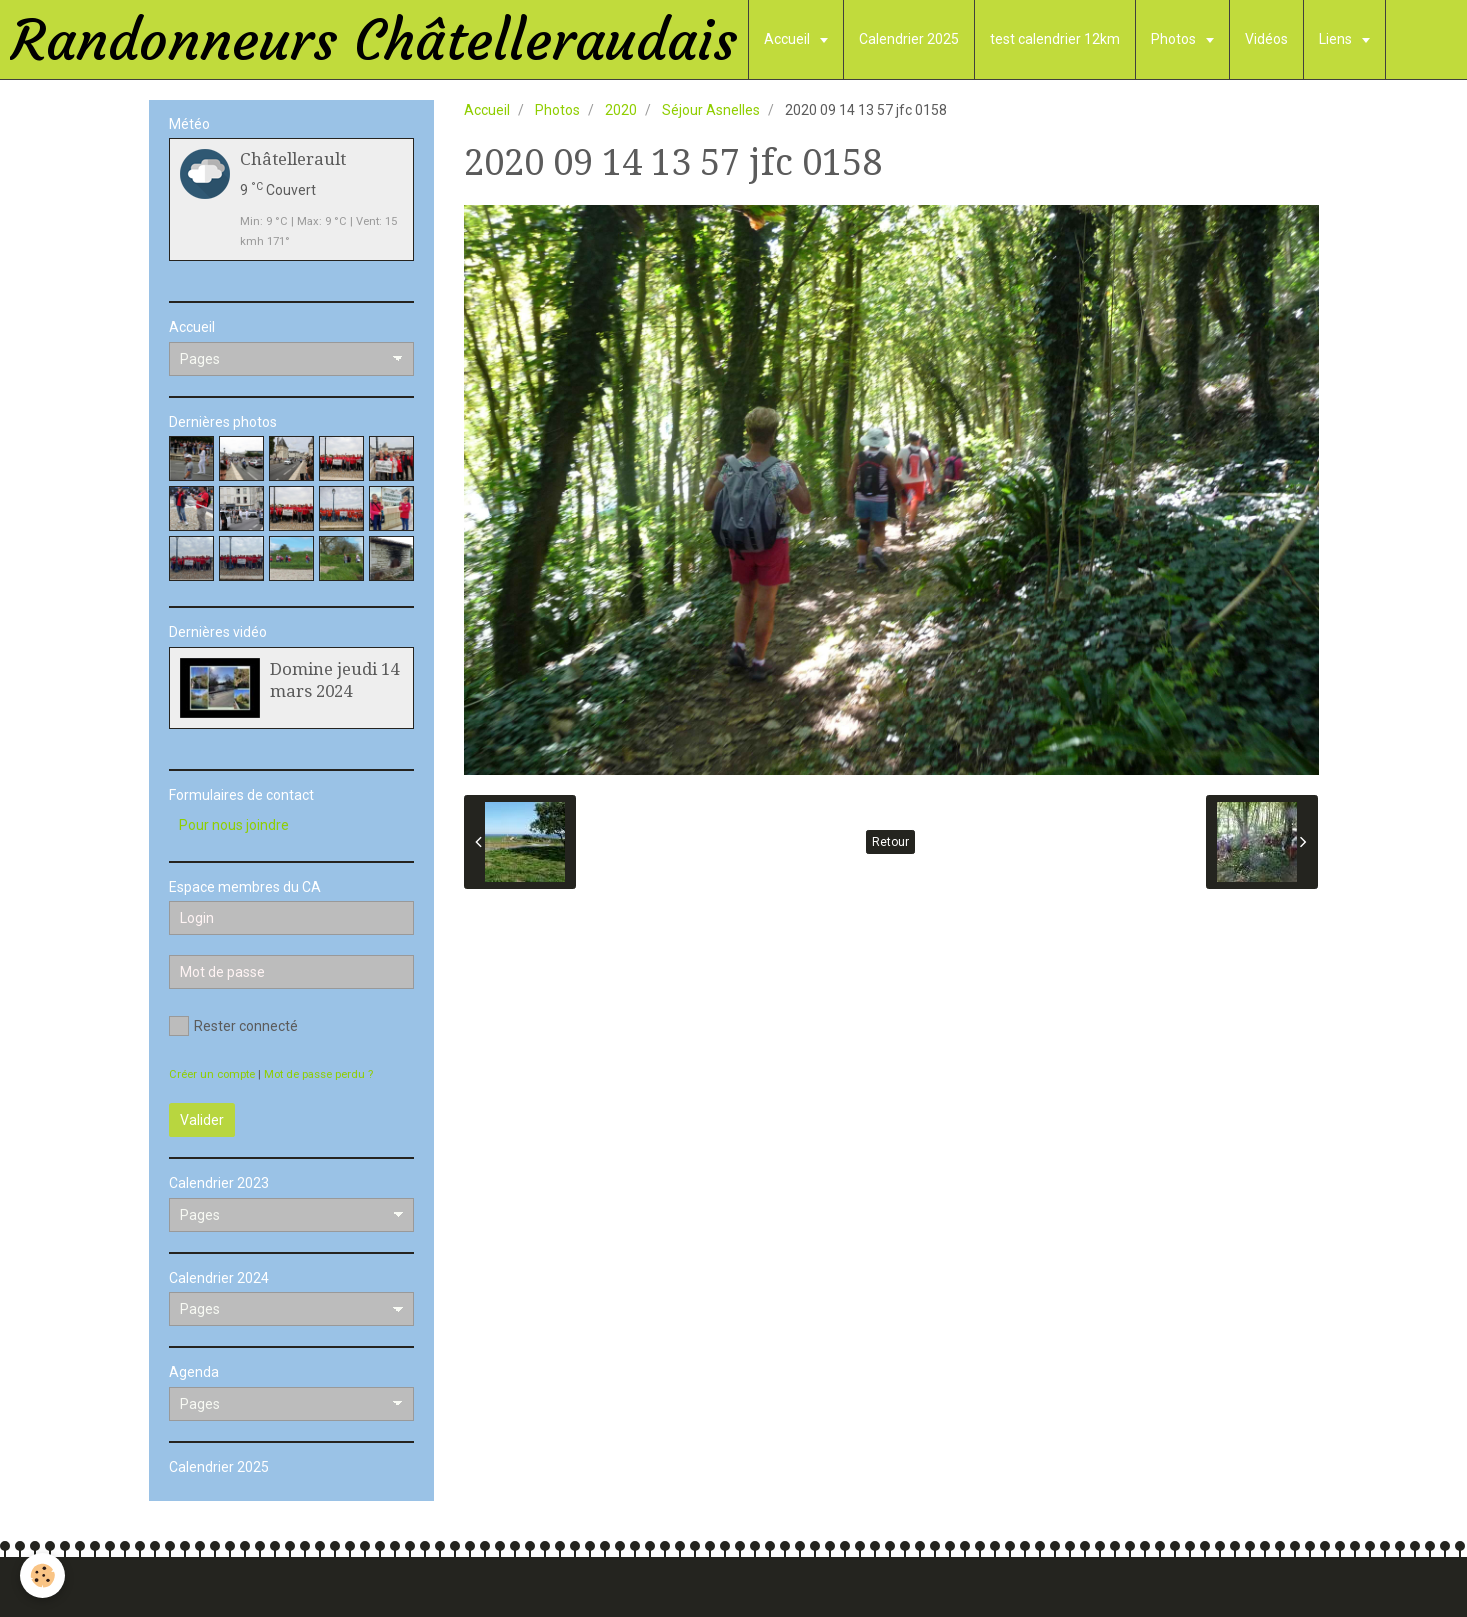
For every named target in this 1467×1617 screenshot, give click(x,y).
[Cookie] (42, 1575)
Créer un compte (212, 1074)
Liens (1337, 39)
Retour (890, 842)
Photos (1175, 39)
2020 (621, 110)
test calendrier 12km (1055, 39)
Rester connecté (233, 1026)
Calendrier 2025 (909, 39)
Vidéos (1266, 39)
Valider (202, 1120)
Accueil (788, 39)
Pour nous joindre (234, 825)
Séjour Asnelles (711, 110)
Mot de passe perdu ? (318, 1074)
